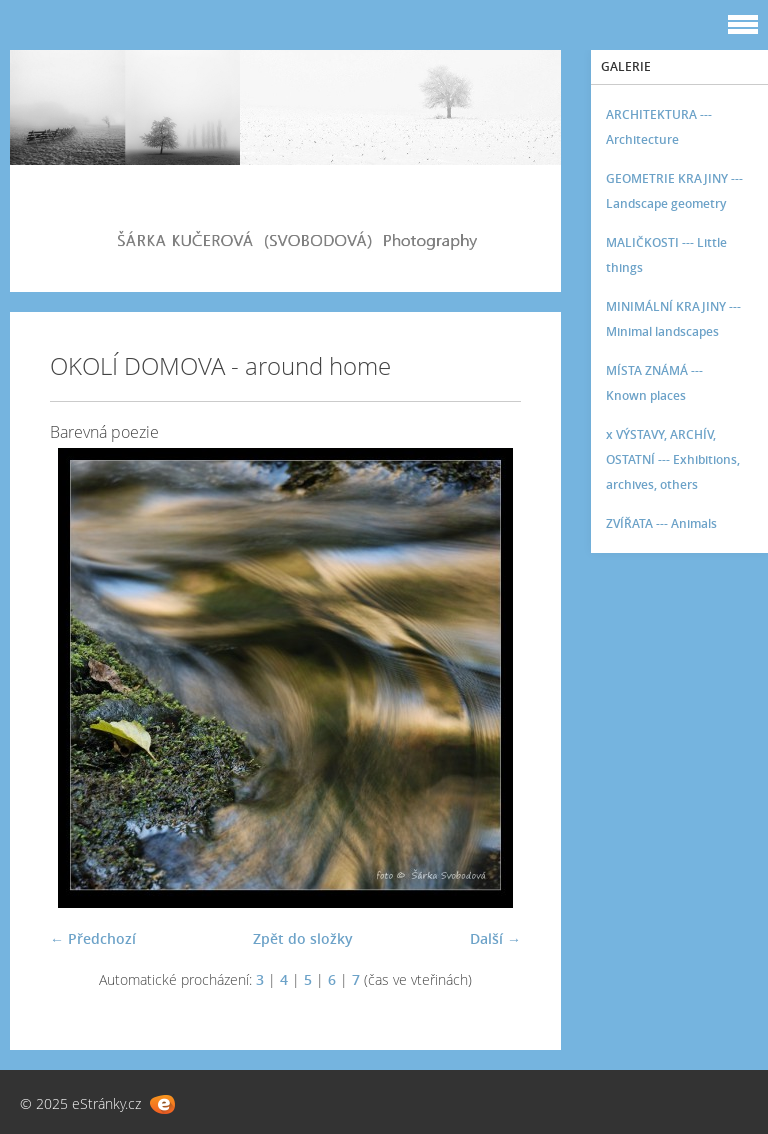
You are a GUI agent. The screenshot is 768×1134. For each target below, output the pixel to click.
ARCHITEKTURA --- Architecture (659, 127)
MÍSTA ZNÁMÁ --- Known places (654, 383)
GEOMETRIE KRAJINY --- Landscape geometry (674, 191)
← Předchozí (93, 938)
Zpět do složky (303, 938)
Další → (495, 938)
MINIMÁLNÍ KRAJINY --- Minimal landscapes (673, 319)
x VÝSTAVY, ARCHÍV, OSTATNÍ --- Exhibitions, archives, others (673, 459)
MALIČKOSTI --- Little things (666, 255)
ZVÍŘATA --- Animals (661, 523)
